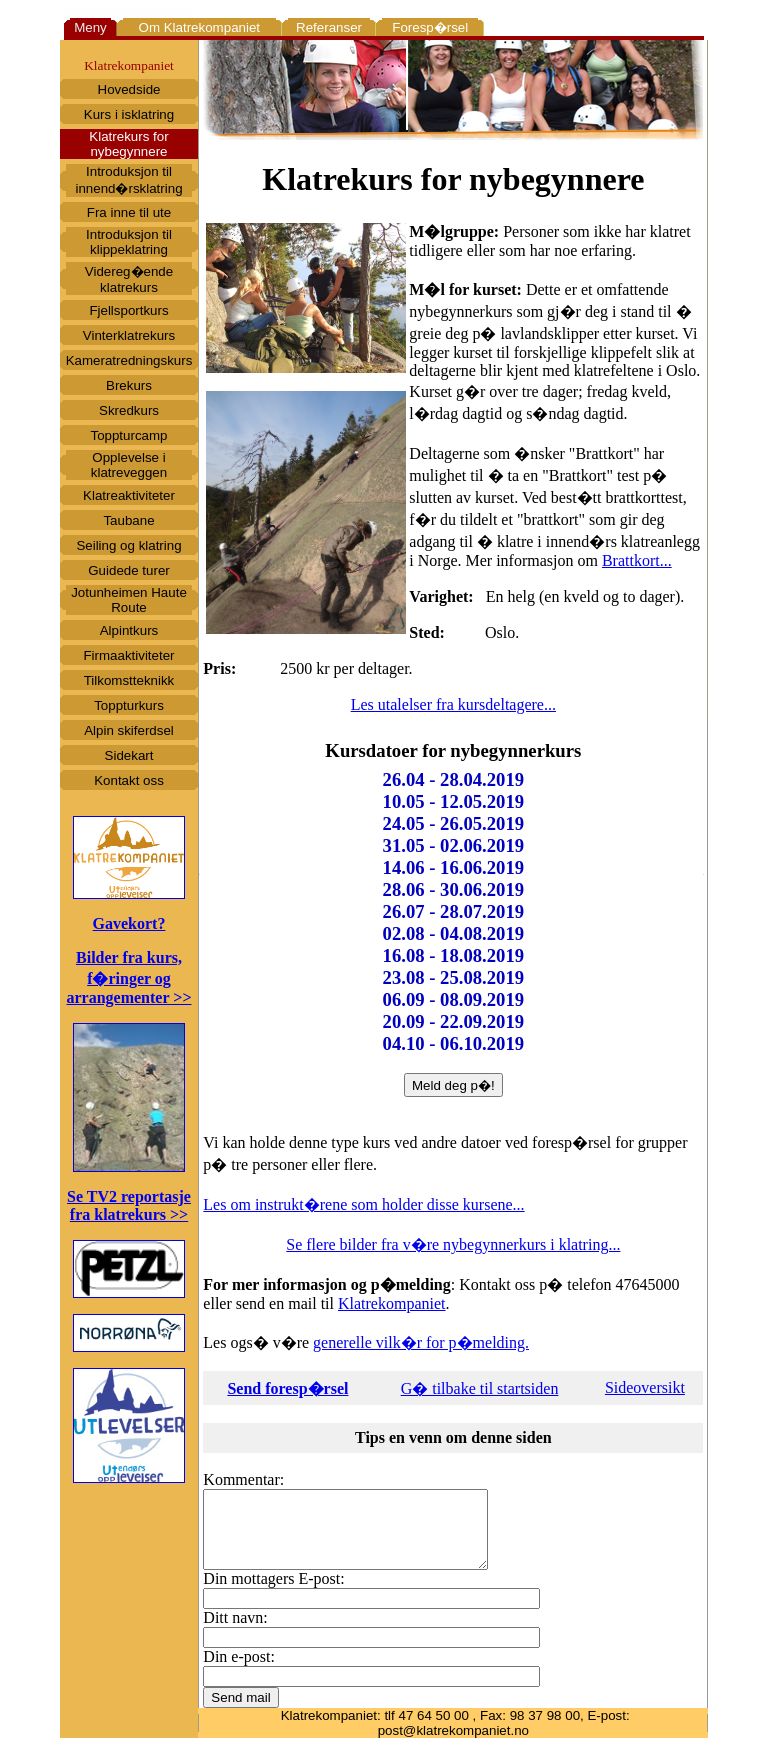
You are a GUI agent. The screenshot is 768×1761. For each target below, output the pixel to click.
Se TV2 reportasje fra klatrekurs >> (129, 1205)
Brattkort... (637, 560)
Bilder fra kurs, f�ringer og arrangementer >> (128, 977)
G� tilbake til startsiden (480, 1388)
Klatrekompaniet (392, 1303)
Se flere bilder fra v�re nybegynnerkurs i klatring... (453, 1244)
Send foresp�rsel (287, 1388)
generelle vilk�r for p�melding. (421, 1342)
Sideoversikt (645, 1387)
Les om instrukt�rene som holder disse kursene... (363, 1204)
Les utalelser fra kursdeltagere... (453, 704)
